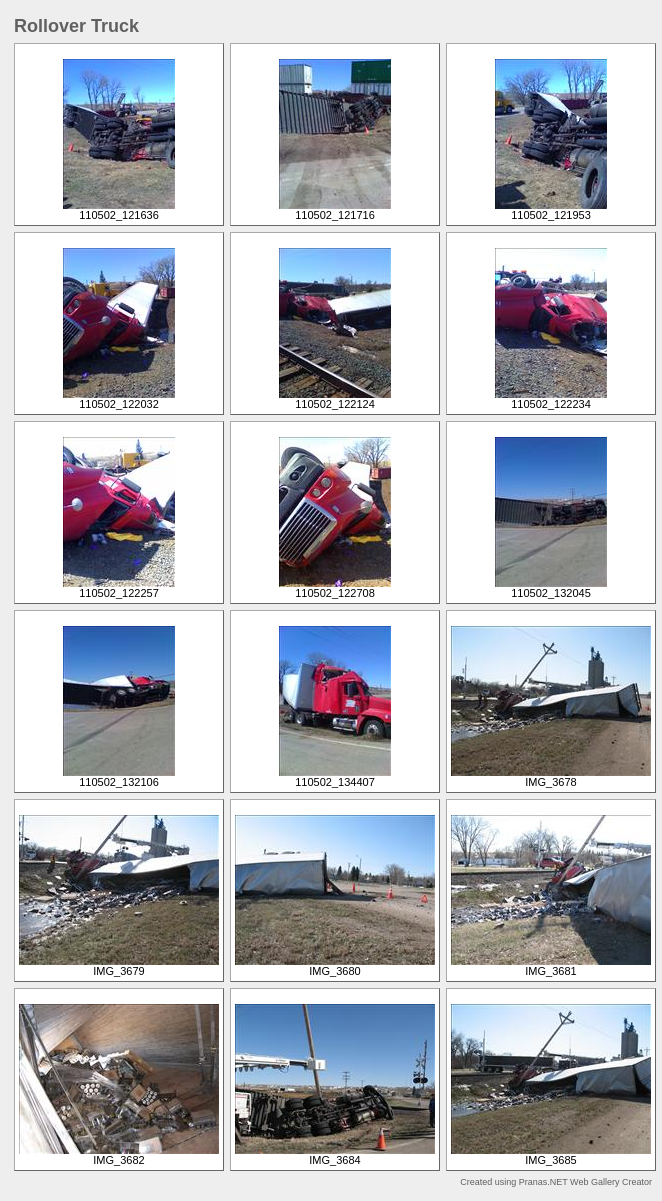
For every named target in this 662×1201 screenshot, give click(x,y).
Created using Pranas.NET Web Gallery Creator (556, 1182)
